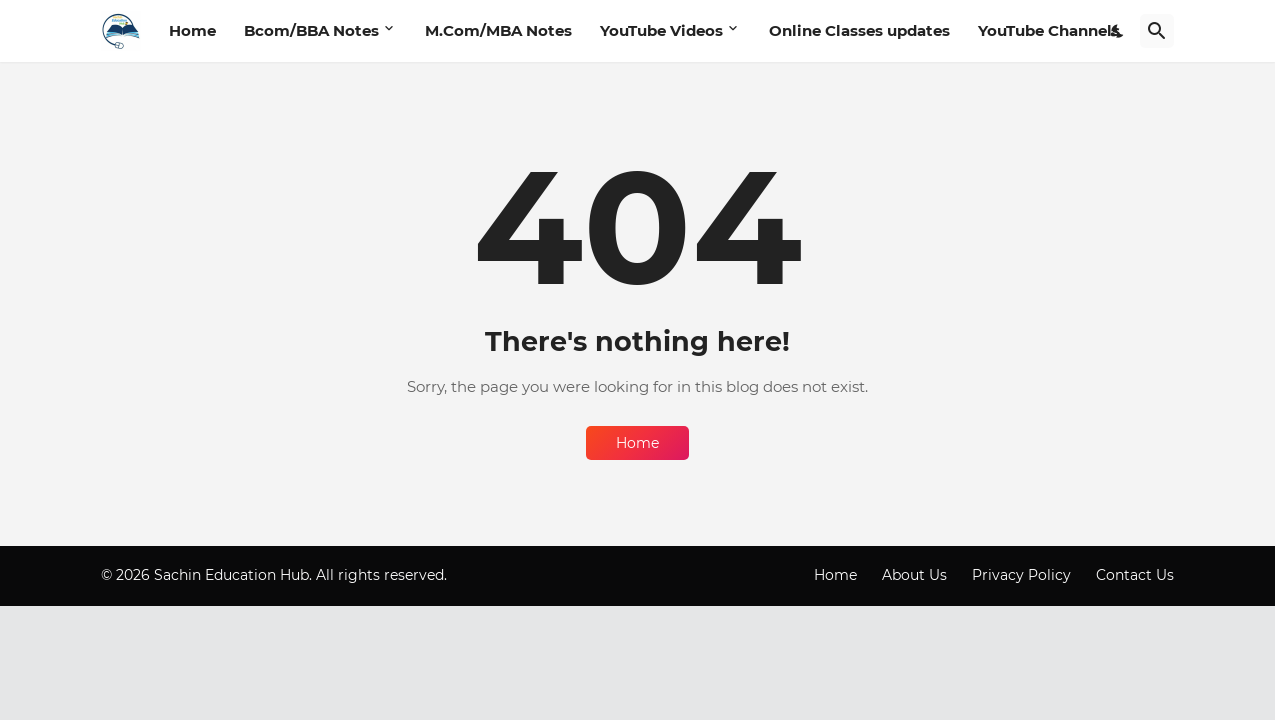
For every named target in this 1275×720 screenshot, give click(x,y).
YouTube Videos (661, 30)
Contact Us (1135, 575)
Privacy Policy (1021, 575)
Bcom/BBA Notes (311, 30)
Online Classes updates (859, 30)
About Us (914, 575)
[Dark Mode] (1118, 31)
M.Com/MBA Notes (498, 30)
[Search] (1157, 31)
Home (192, 30)
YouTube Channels (1049, 30)
